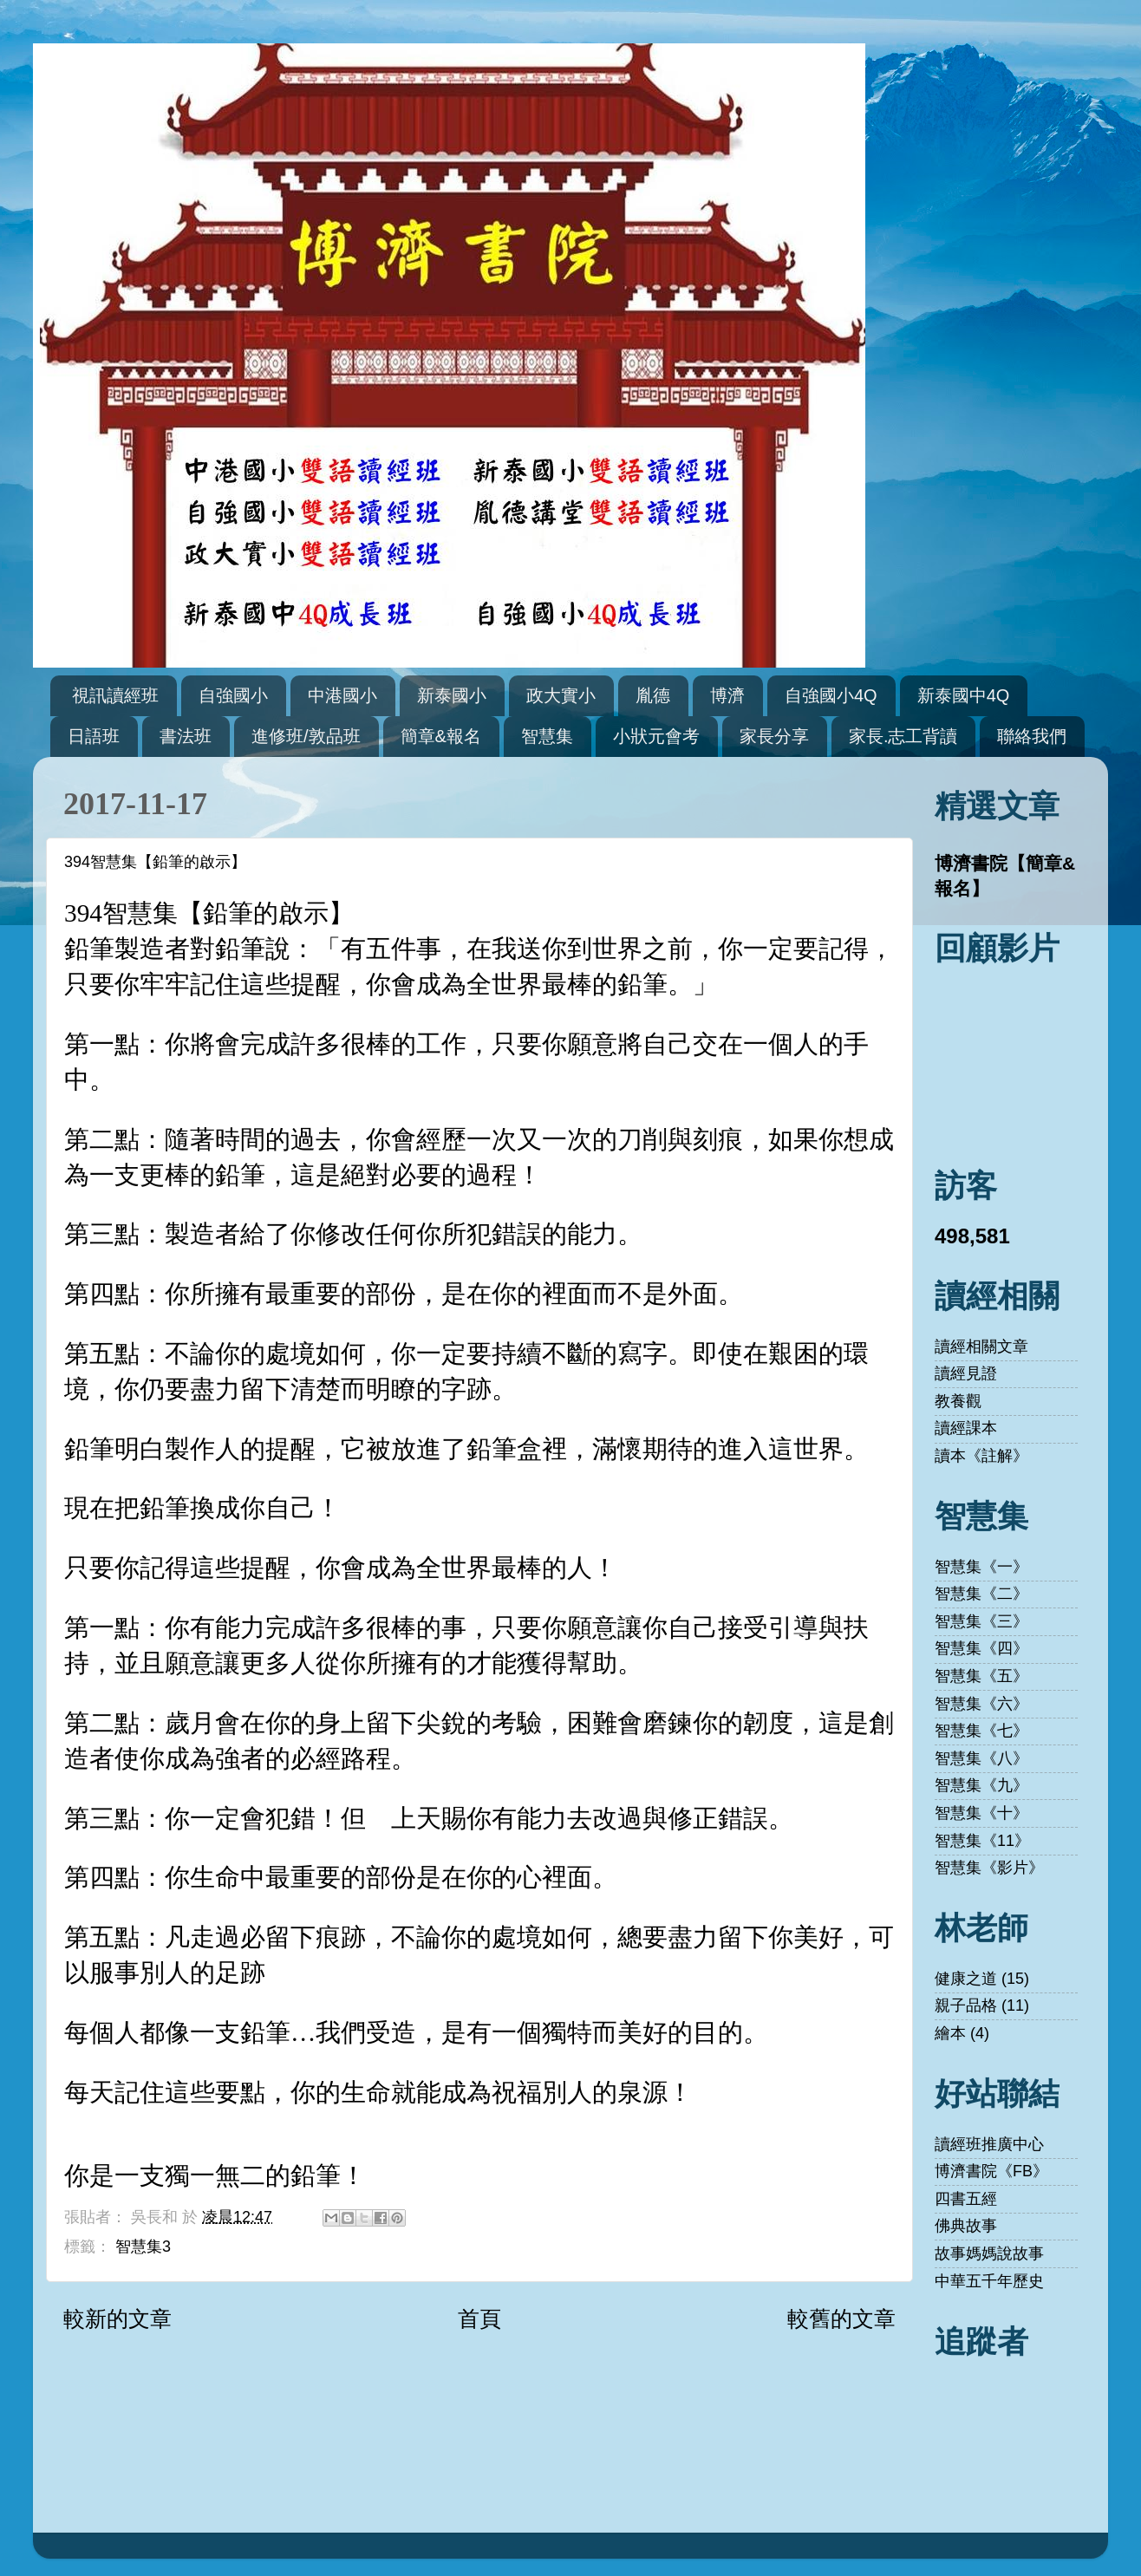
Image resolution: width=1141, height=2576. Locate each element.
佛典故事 (966, 2225)
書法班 (186, 736)
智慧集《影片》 (989, 1867)
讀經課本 (966, 1428)
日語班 (94, 736)
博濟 (727, 695)
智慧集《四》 (981, 1648)
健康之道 (966, 1978)
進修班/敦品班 (306, 736)
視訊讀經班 (115, 695)
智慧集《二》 (981, 1593)
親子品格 (966, 2005)
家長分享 (774, 736)
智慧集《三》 (981, 1621)
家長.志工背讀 (903, 736)
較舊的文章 (841, 2318)
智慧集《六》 (981, 1703)
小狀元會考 (656, 736)
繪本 (950, 2033)
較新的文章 (117, 2318)
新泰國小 (451, 695)
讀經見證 (966, 1373)
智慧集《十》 (981, 1813)
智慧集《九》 (981, 1785)
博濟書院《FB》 (991, 2171)
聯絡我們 (1031, 736)
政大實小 (561, 695)
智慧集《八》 (981, 1758)
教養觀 (958, 1401)
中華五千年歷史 (989, 2281)
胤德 (653, 695)
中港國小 (342, 695)
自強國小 (233, 695)
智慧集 (547, 736)
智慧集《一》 (981, 1566)
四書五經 (966, 2199)
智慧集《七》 (981, 1730)
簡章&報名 (441, 736)
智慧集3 (143, 2246)
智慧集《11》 (982, 1840)
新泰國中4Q (963, 695)
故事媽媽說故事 (989, 2253)
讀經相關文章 (981, 1346)
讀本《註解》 (981, 1455)
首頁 (479, 2318)
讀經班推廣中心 (989, 2144)
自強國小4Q (831, 695)
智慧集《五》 (981, 1676)
